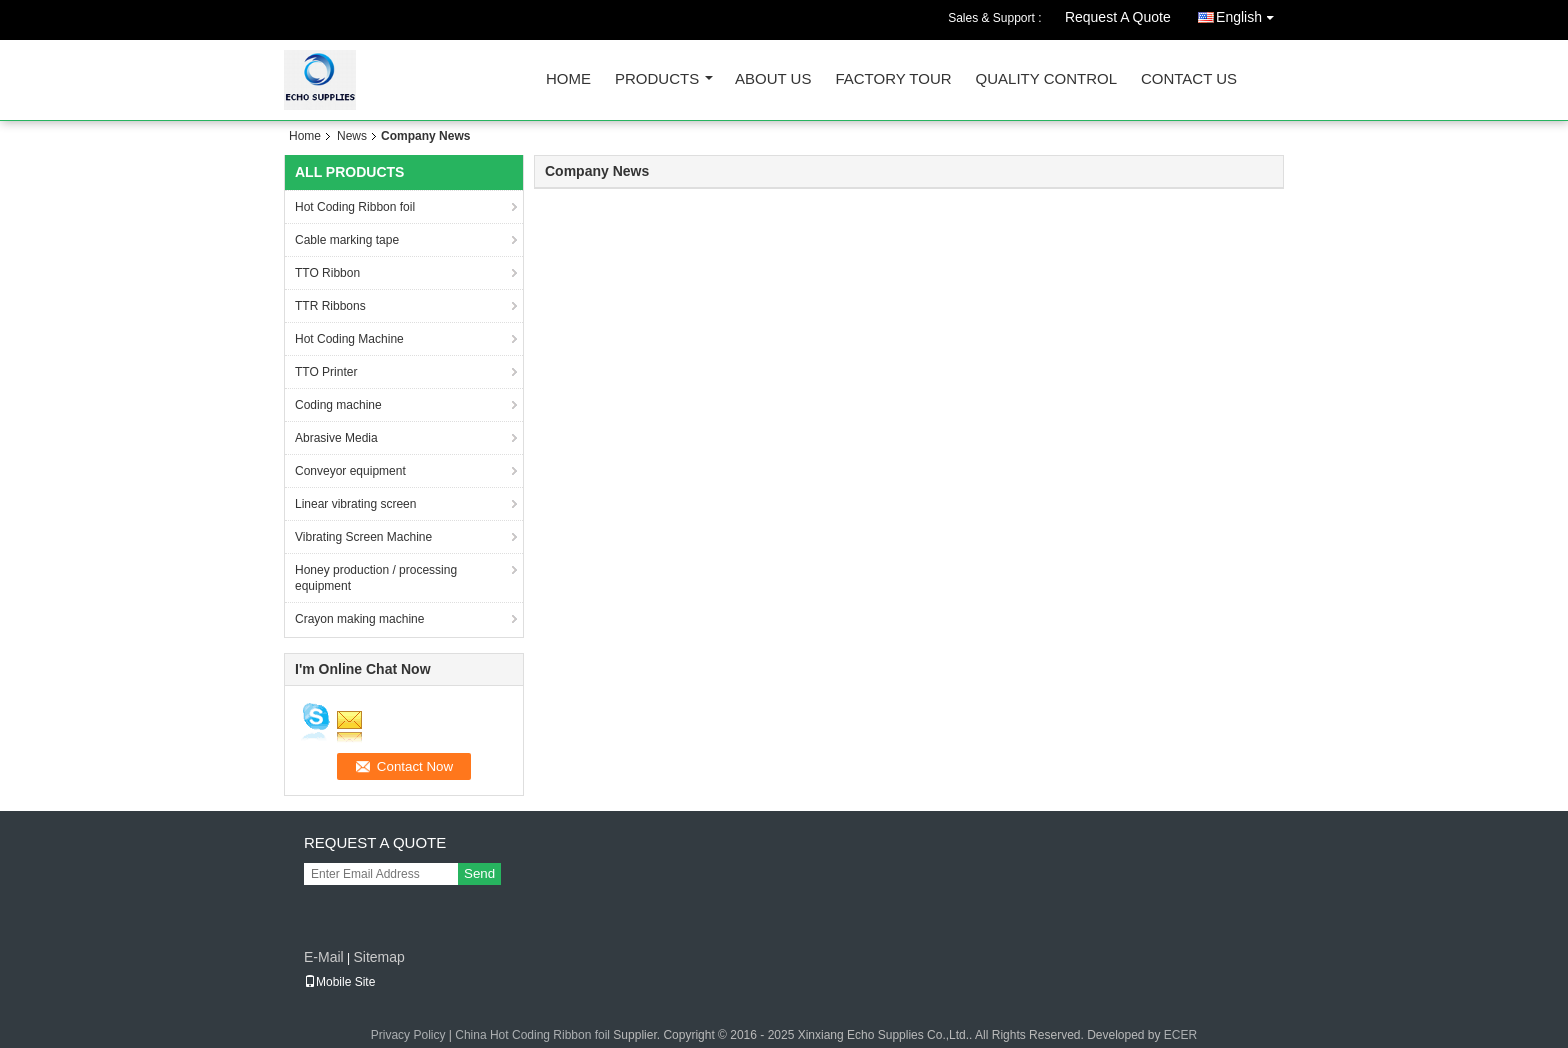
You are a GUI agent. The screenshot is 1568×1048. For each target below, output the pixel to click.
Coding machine (338, 405)
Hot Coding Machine (349, 339)
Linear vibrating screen (355, 504)
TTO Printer (326, 372)
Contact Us (1189, 79)
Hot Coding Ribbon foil (355, 207)
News (352, 136)
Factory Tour (893, 79)
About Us (773, 79)
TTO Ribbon (327, 273)
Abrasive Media (336, 438)
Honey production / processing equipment (376, 578)
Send (479, 873)
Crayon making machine (359, 619)
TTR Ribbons (330, 306)
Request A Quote (1118, 17)
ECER (1180, 1035)
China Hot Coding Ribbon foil (532, 1035)
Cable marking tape (347, 240)
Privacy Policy (408, 1035)
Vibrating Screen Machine (363, 537)
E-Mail (324, 957)
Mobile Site (339, 982)
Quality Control (1046, 79)
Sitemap (378, 957)
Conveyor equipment (350, 471)
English (1250, 13)
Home (568, 79)
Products (657, 79)
